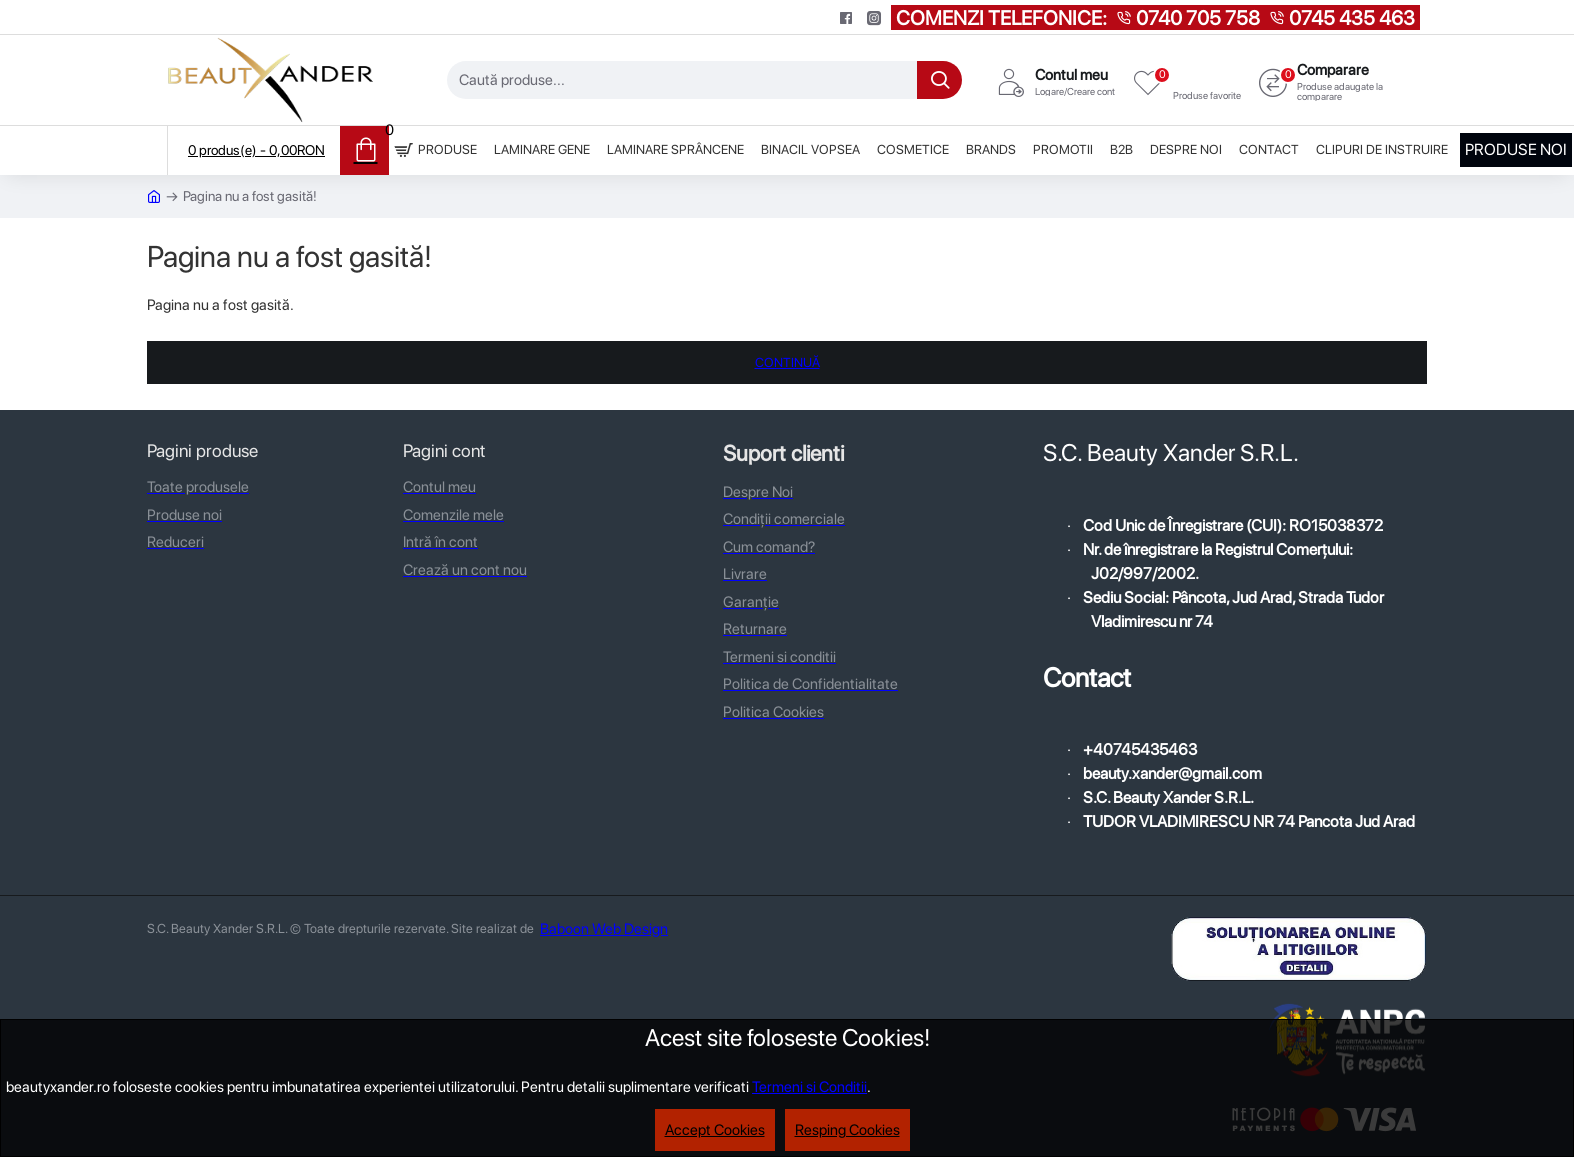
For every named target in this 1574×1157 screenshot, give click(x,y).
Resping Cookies (847, 1130)
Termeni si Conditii (809, 1087)
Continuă (787, 362)
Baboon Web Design (604, 929)
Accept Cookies (715, 1130)
